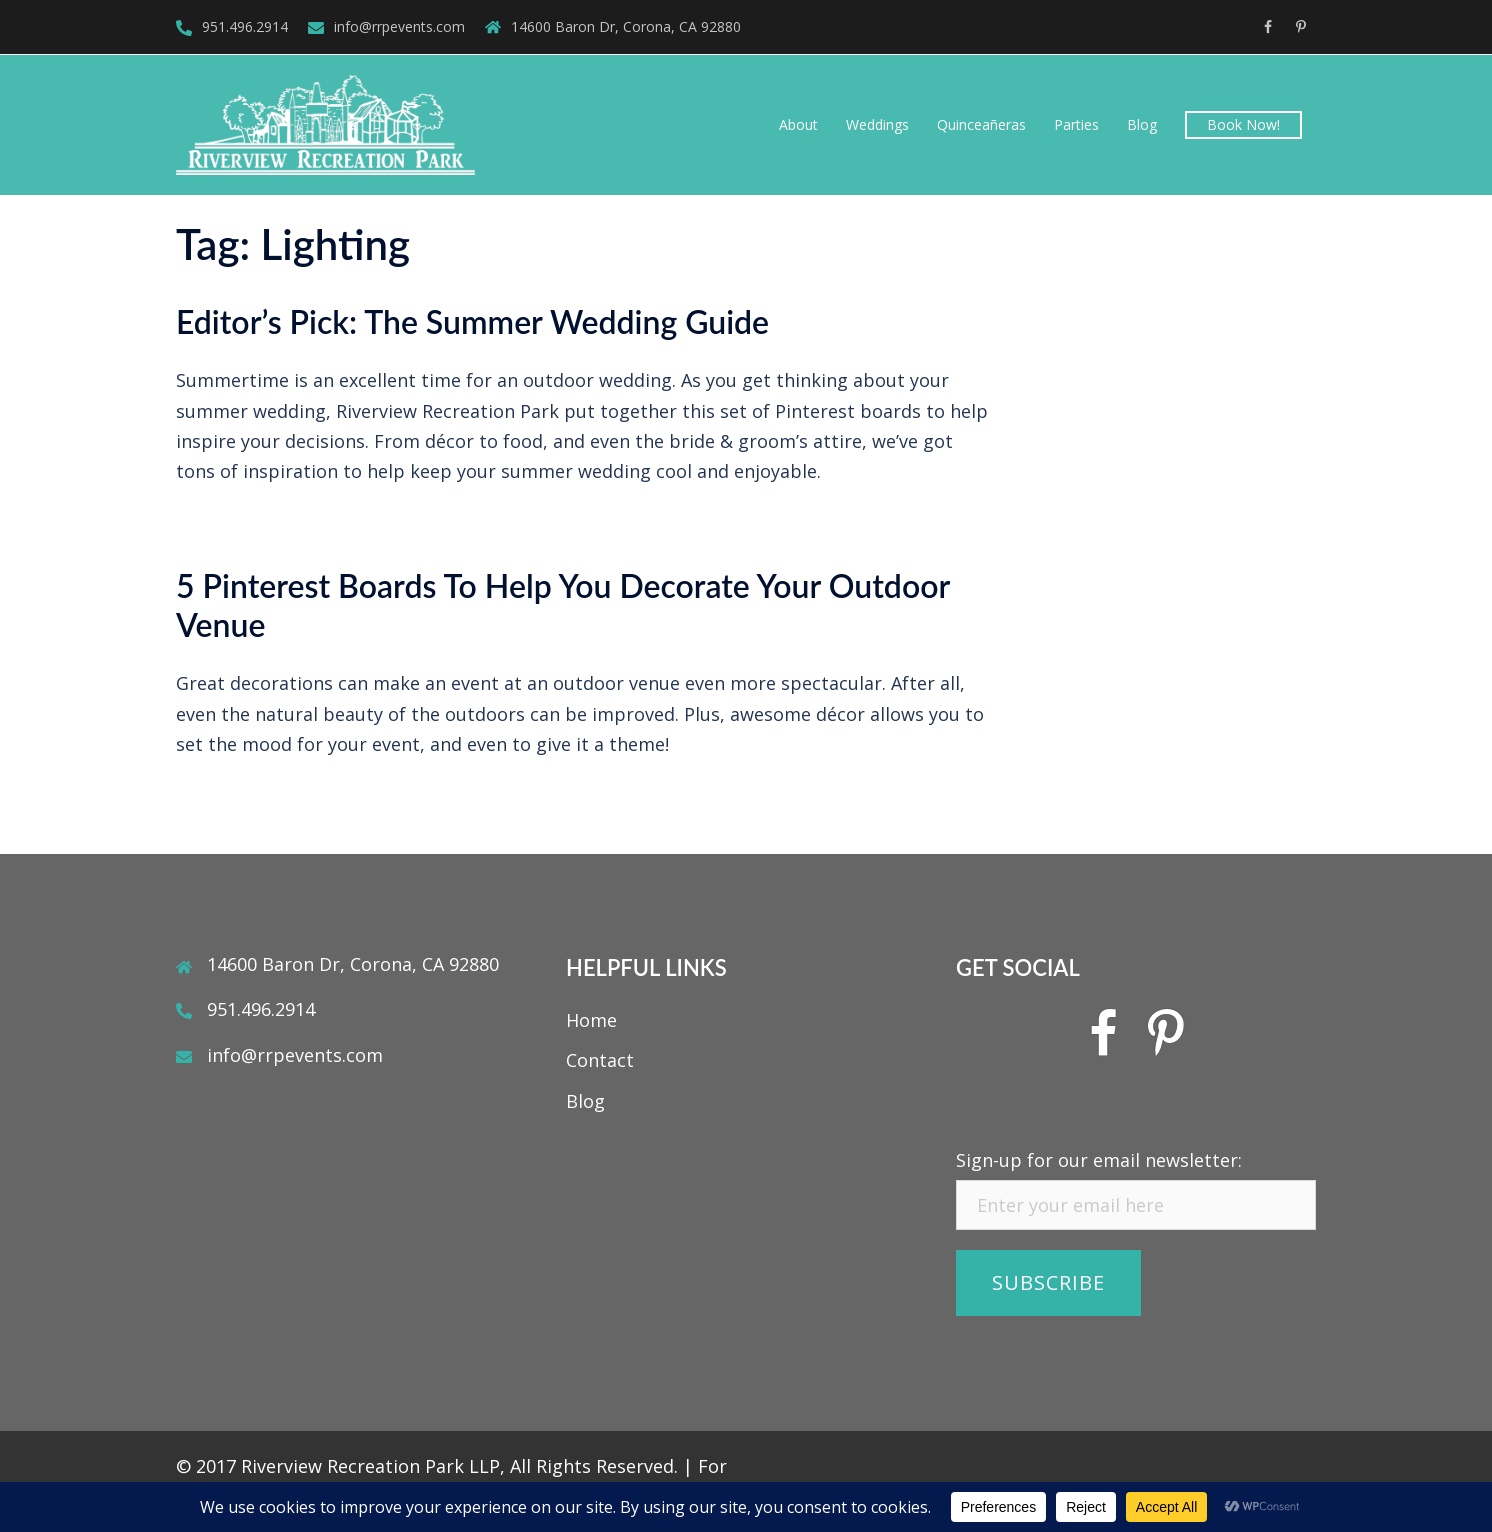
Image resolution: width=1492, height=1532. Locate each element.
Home (591, 1020)
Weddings (877, 124)
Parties (1076, 124)
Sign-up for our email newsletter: (1099, 1160)
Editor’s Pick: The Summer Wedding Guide (472, 321)
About (798, 124)
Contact (600, 1060)
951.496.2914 (245, 26)
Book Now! (1243, 124)
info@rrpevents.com (399, 26)
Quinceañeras (981, 124)
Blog (1142, 124)
